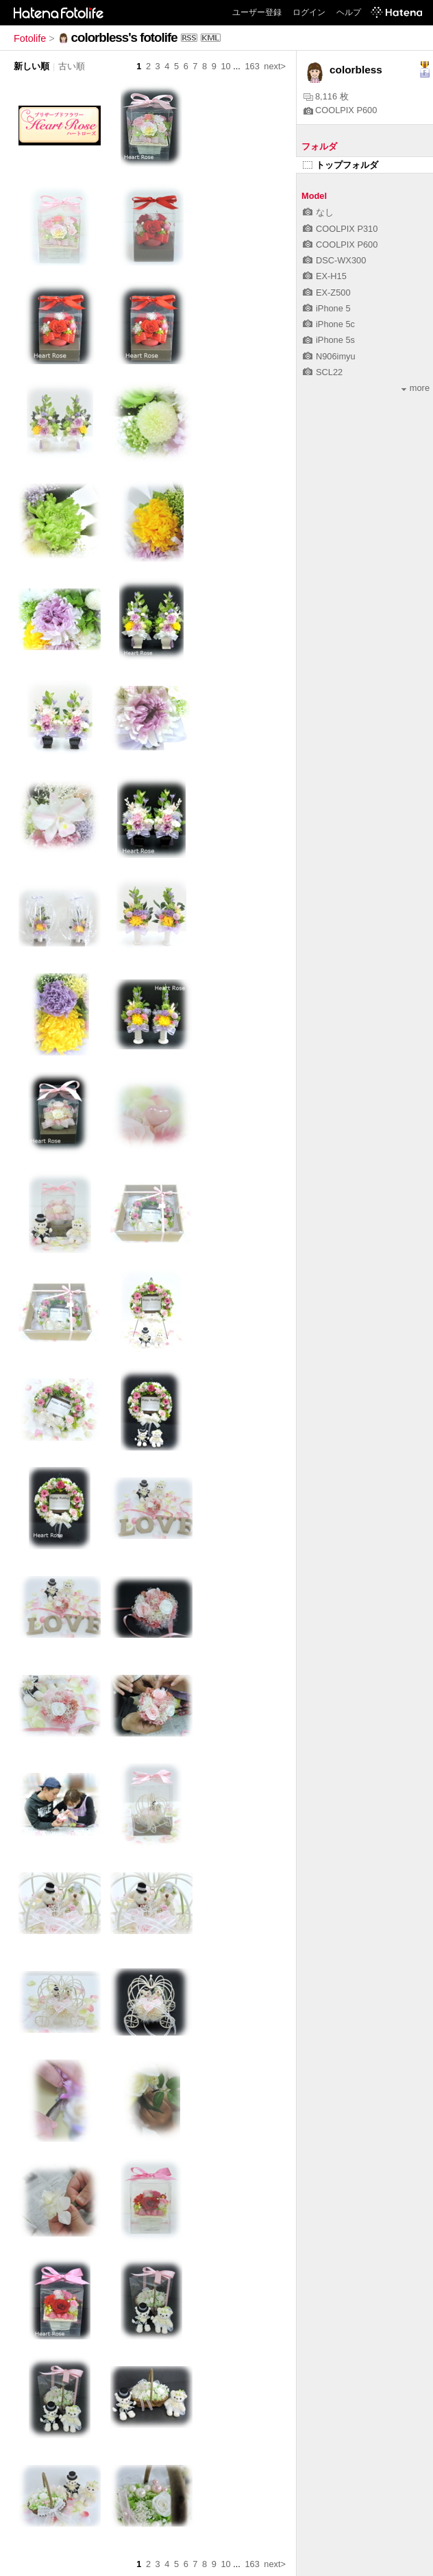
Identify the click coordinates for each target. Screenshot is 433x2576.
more (415, 388)
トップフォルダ (340, 165)
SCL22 (323, 372)
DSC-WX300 (334, 260)
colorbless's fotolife (124, 37)
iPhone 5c (329, 324)
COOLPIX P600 (340, 110)
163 (252, 66)
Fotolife (30, 38)
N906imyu (329, 356)
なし (318, 212)
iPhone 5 (327, 308)
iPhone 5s (329, 340)
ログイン (309, 12)
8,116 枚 (326, 96)
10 (225, 66)
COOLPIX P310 (340, 229)
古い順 (71, 66)
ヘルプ (348, 12)
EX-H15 (325, 276)
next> (275, 66)
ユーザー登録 (257, 12)
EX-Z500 (327, 292)
